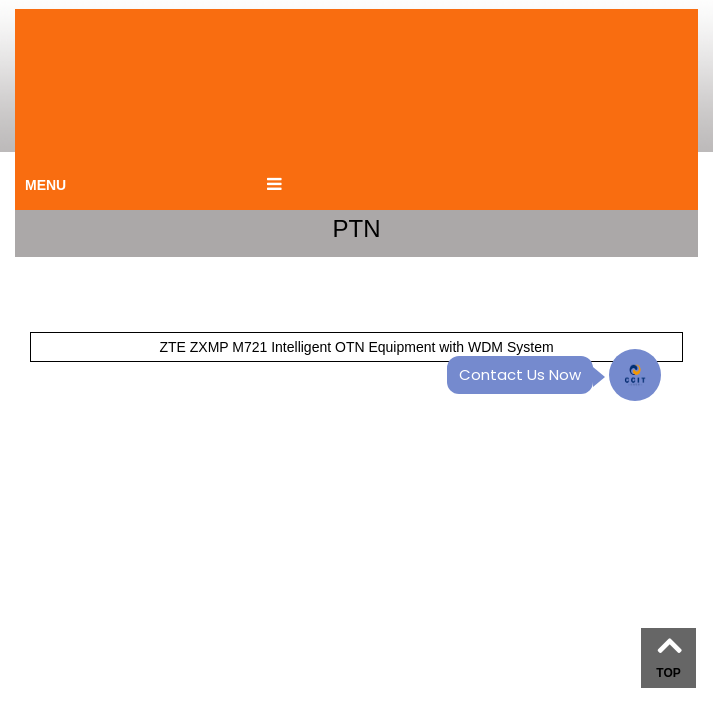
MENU (45, 185)
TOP (668, 673)
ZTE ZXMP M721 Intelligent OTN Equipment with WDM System (356, 347)
